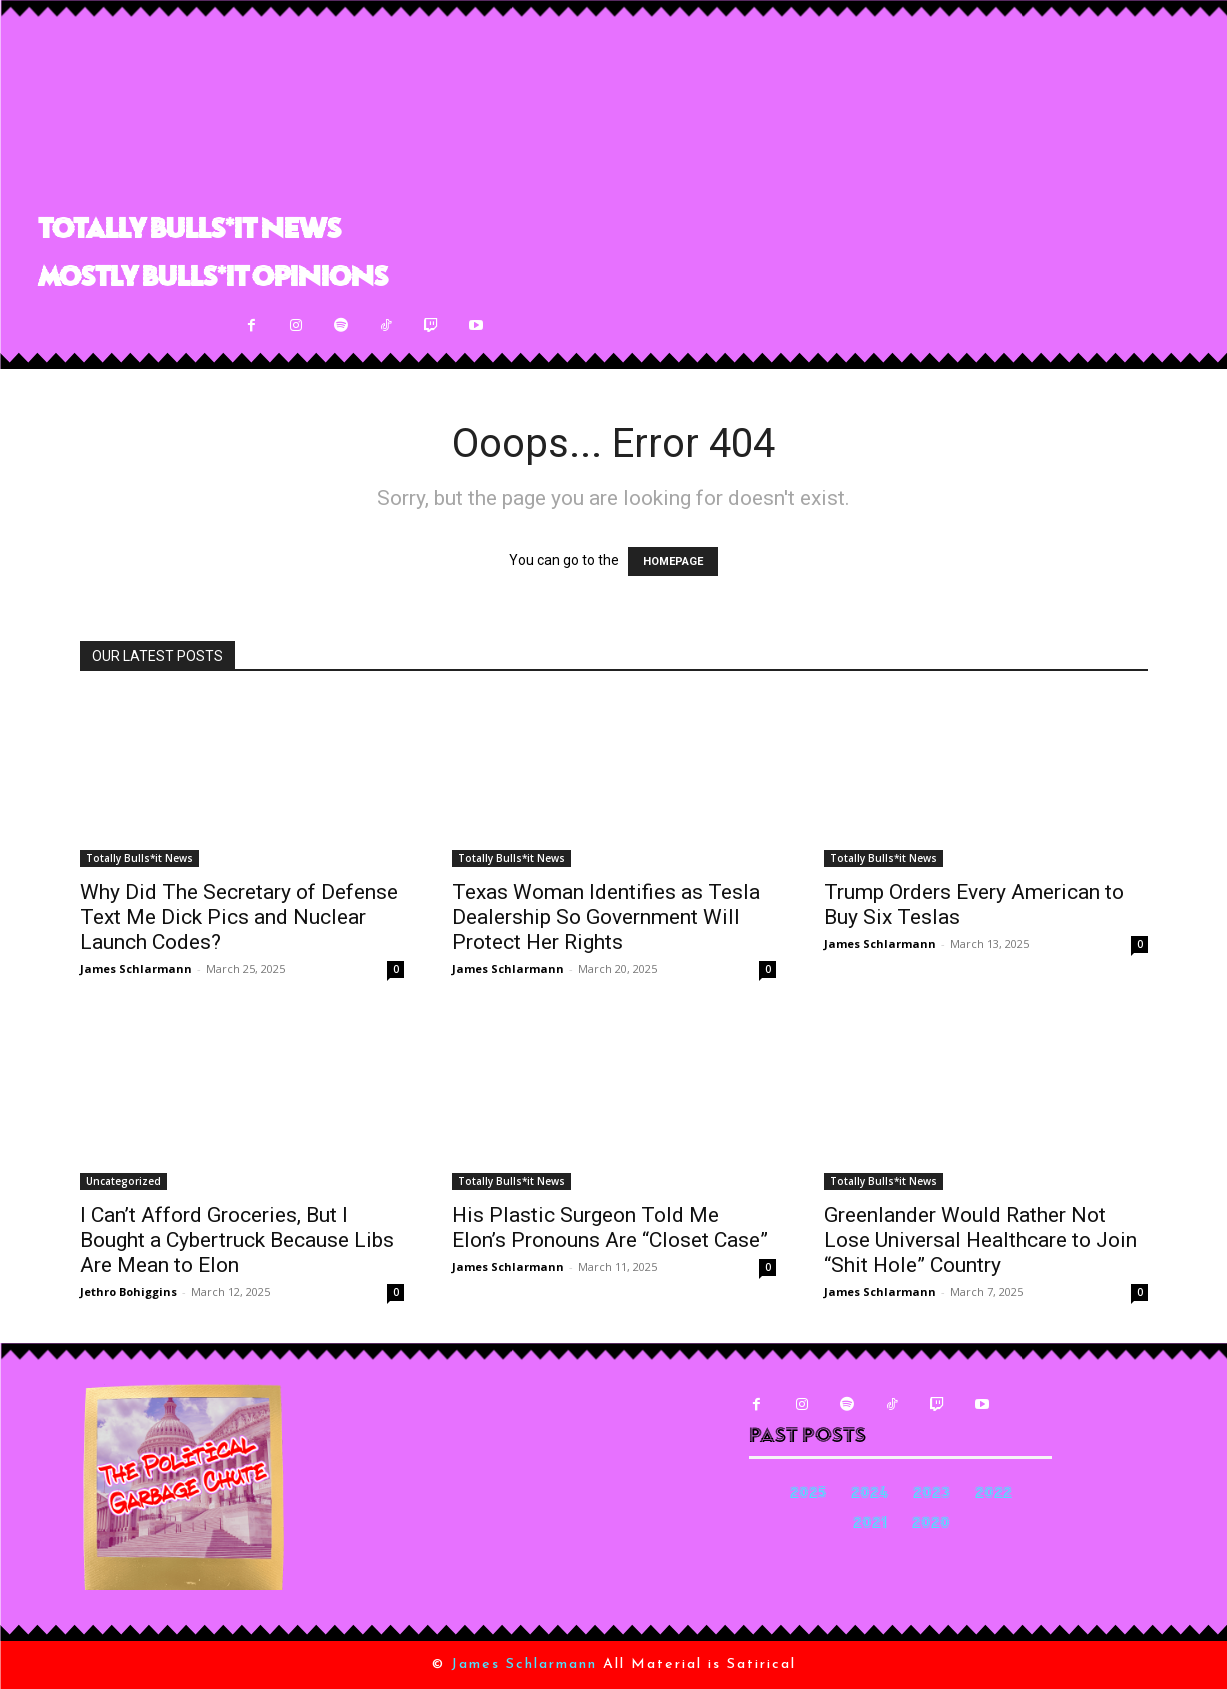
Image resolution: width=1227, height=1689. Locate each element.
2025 (808, 1494)
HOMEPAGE (673, 561)
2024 (869, 1494)
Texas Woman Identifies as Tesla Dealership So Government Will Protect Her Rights (606, 917)
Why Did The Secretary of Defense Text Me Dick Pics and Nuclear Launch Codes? (239, 917)
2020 (931, 1524)
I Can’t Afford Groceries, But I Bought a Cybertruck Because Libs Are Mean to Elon (237, 1240)
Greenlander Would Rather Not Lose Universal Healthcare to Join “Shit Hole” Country (980, 1240)
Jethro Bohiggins (128, 1291)
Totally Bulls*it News (139, 858)
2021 (870, 1524)
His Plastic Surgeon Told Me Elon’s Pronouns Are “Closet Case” (610, 1227)
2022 (993, 1494)
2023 (931, 1494)
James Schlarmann (136, 968)
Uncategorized (123, 1181)
